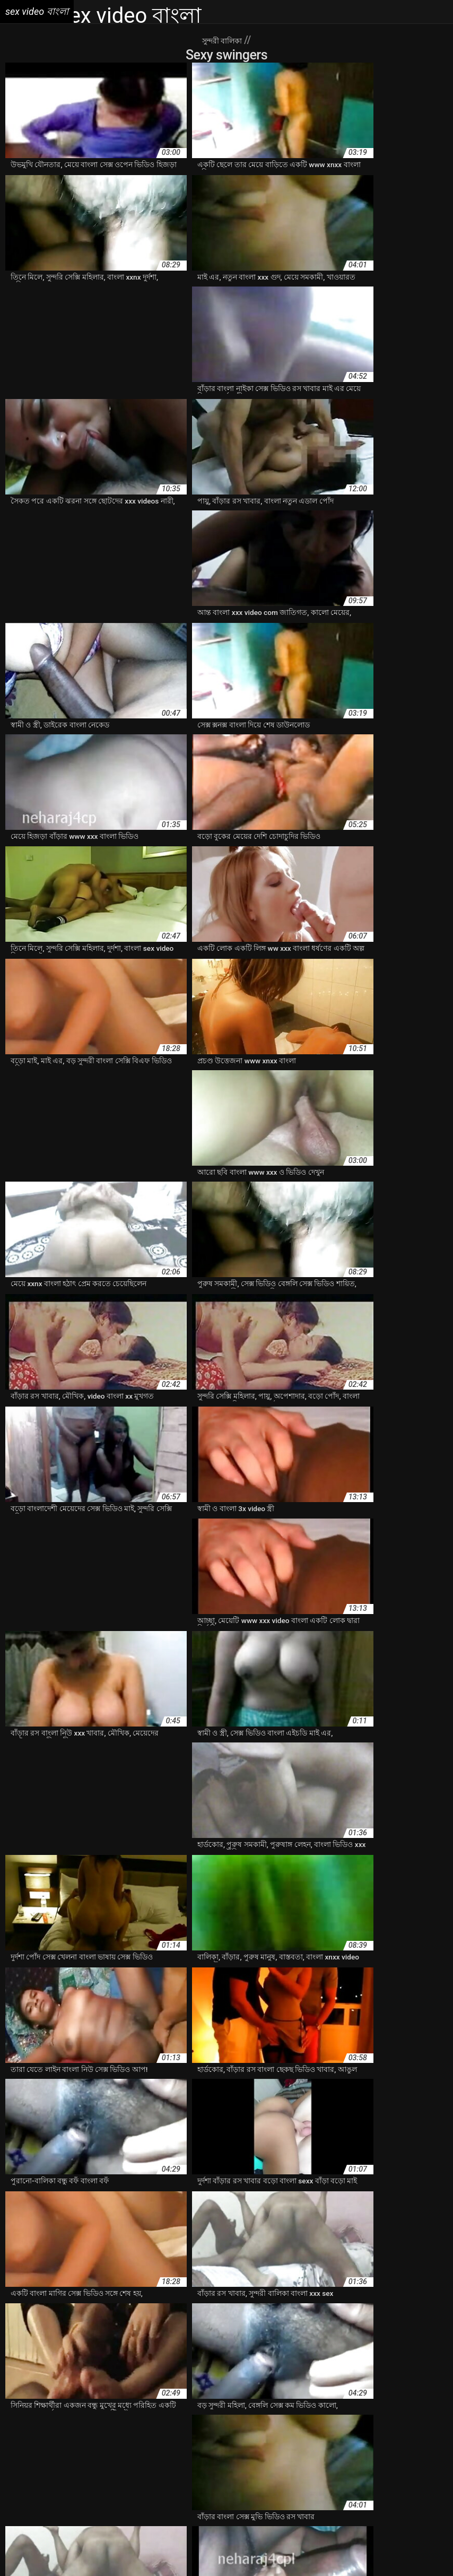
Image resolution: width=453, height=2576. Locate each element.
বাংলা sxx (341, 2442)
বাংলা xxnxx (226, 2453)
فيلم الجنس (331, 2551)
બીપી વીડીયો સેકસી (101, 2551)
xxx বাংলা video (68, 2430)
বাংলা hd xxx (107, 2442)
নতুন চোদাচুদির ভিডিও (287, 2430)
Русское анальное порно (199, 2562)
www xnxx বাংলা (122, 2419)
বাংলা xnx (55, 2453)
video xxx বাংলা (68, 2419)
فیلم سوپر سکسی (379, 2551)
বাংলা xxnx (186, 2453)
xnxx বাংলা (275, 2419)
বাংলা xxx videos (98, 2464)
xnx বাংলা (239, 2419)
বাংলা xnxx (91, 2453)
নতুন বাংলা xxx (348, 2430)
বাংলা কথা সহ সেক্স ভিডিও (293, 2475)
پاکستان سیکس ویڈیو (215, 2551)
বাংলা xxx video (351, 2453)
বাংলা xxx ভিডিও (209, 2464)
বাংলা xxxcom (310, 2464)
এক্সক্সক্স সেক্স (170, 2430)
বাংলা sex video (156, 2442)
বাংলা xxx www (154, 2464)
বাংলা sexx (305, 2442)
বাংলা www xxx (384, 2442)
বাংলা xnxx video (138, 2453)
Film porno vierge (41, 2551)
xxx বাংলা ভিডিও (123, 2430)
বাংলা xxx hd (302, 2453)
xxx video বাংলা (408, 2419)
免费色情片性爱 (271, 2562)
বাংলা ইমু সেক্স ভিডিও (370, 2464)
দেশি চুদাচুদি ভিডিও (221, 2430)
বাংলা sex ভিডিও (258, 2442)
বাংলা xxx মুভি (262, 2464)
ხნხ (254, 2551)
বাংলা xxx (263, 2453)
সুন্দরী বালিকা (223, 39)
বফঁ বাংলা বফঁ (25, 2442)
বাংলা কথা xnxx (226, 2475)
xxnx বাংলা (313, 2419)
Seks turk (425, 2551)
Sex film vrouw (157, 2551)
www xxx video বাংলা (186, 2419)
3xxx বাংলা (22, 2419)
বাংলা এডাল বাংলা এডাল (82, 2475)
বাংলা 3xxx (66, 2442)
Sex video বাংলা (286, 2551)
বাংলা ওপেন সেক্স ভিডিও (162, 2475)
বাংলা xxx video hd (36, 2464)
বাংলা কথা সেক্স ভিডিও (370, 2475)
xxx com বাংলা (356, 2419)
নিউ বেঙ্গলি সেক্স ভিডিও (410, 2430)
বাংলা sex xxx (206, 2442)
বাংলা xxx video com (413, 2453)
